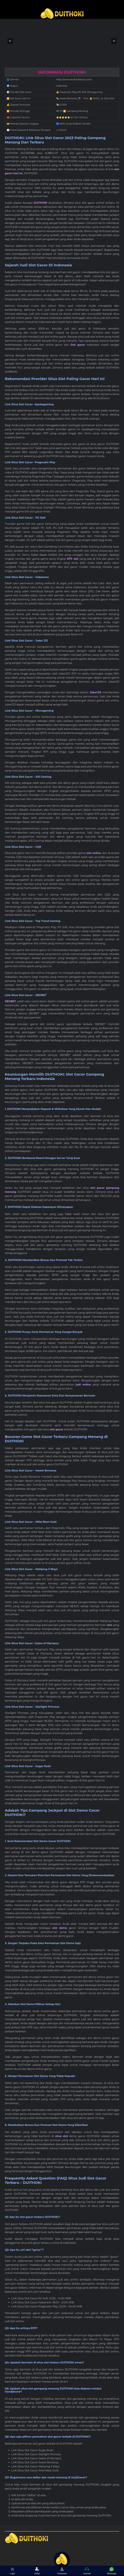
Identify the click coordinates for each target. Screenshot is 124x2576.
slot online (94, 853)
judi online (83, 1384)
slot (109, 1625)
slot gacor (56, 1429)
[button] (10, 41)
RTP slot (72, 558)
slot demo (59, 1927)
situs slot (61, 2136)
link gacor (78, 344)
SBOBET (10, 1001)
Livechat (87, 2571)
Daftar (37, 2571)
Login (12, 2571)
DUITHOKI (40, 202)
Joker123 (95, 692)
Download (62, 2571)
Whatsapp (111, 2571)
